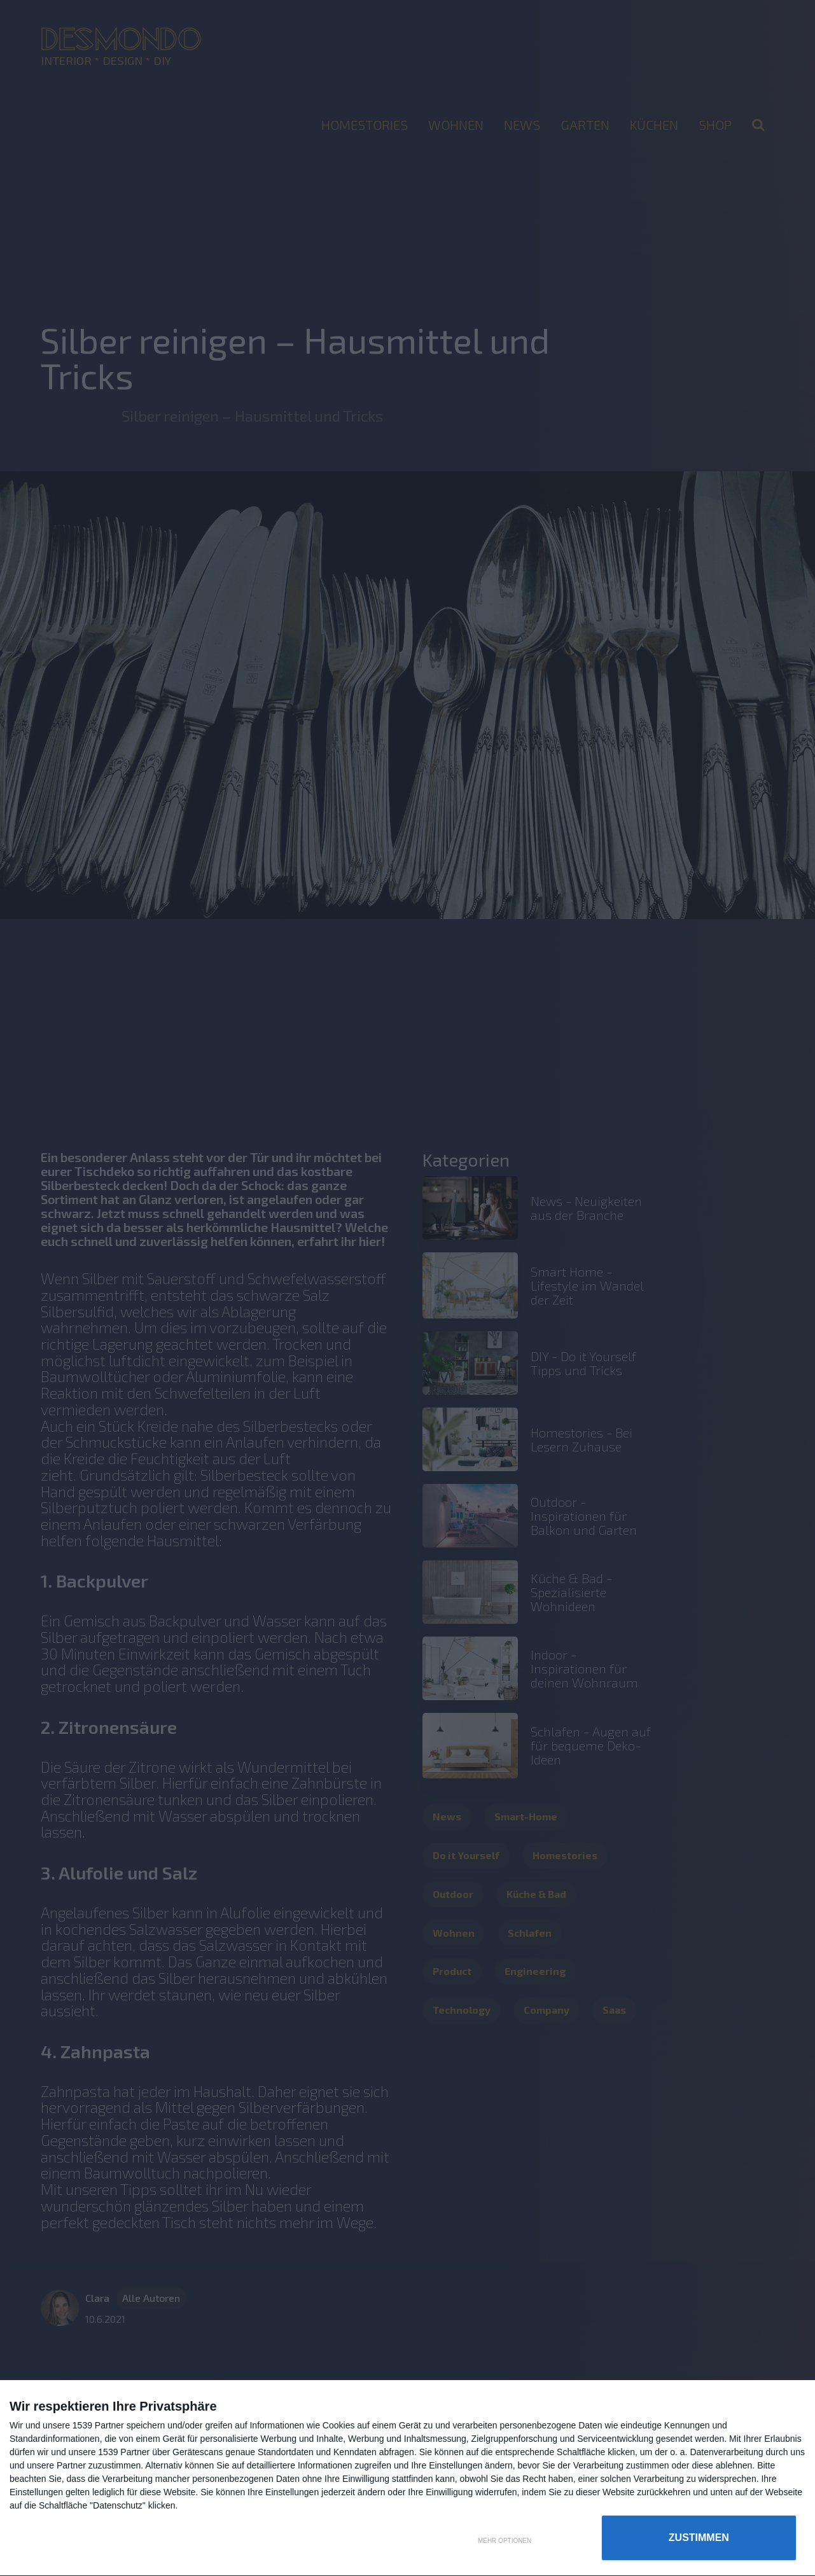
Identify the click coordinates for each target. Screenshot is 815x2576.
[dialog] (407, 2478)
